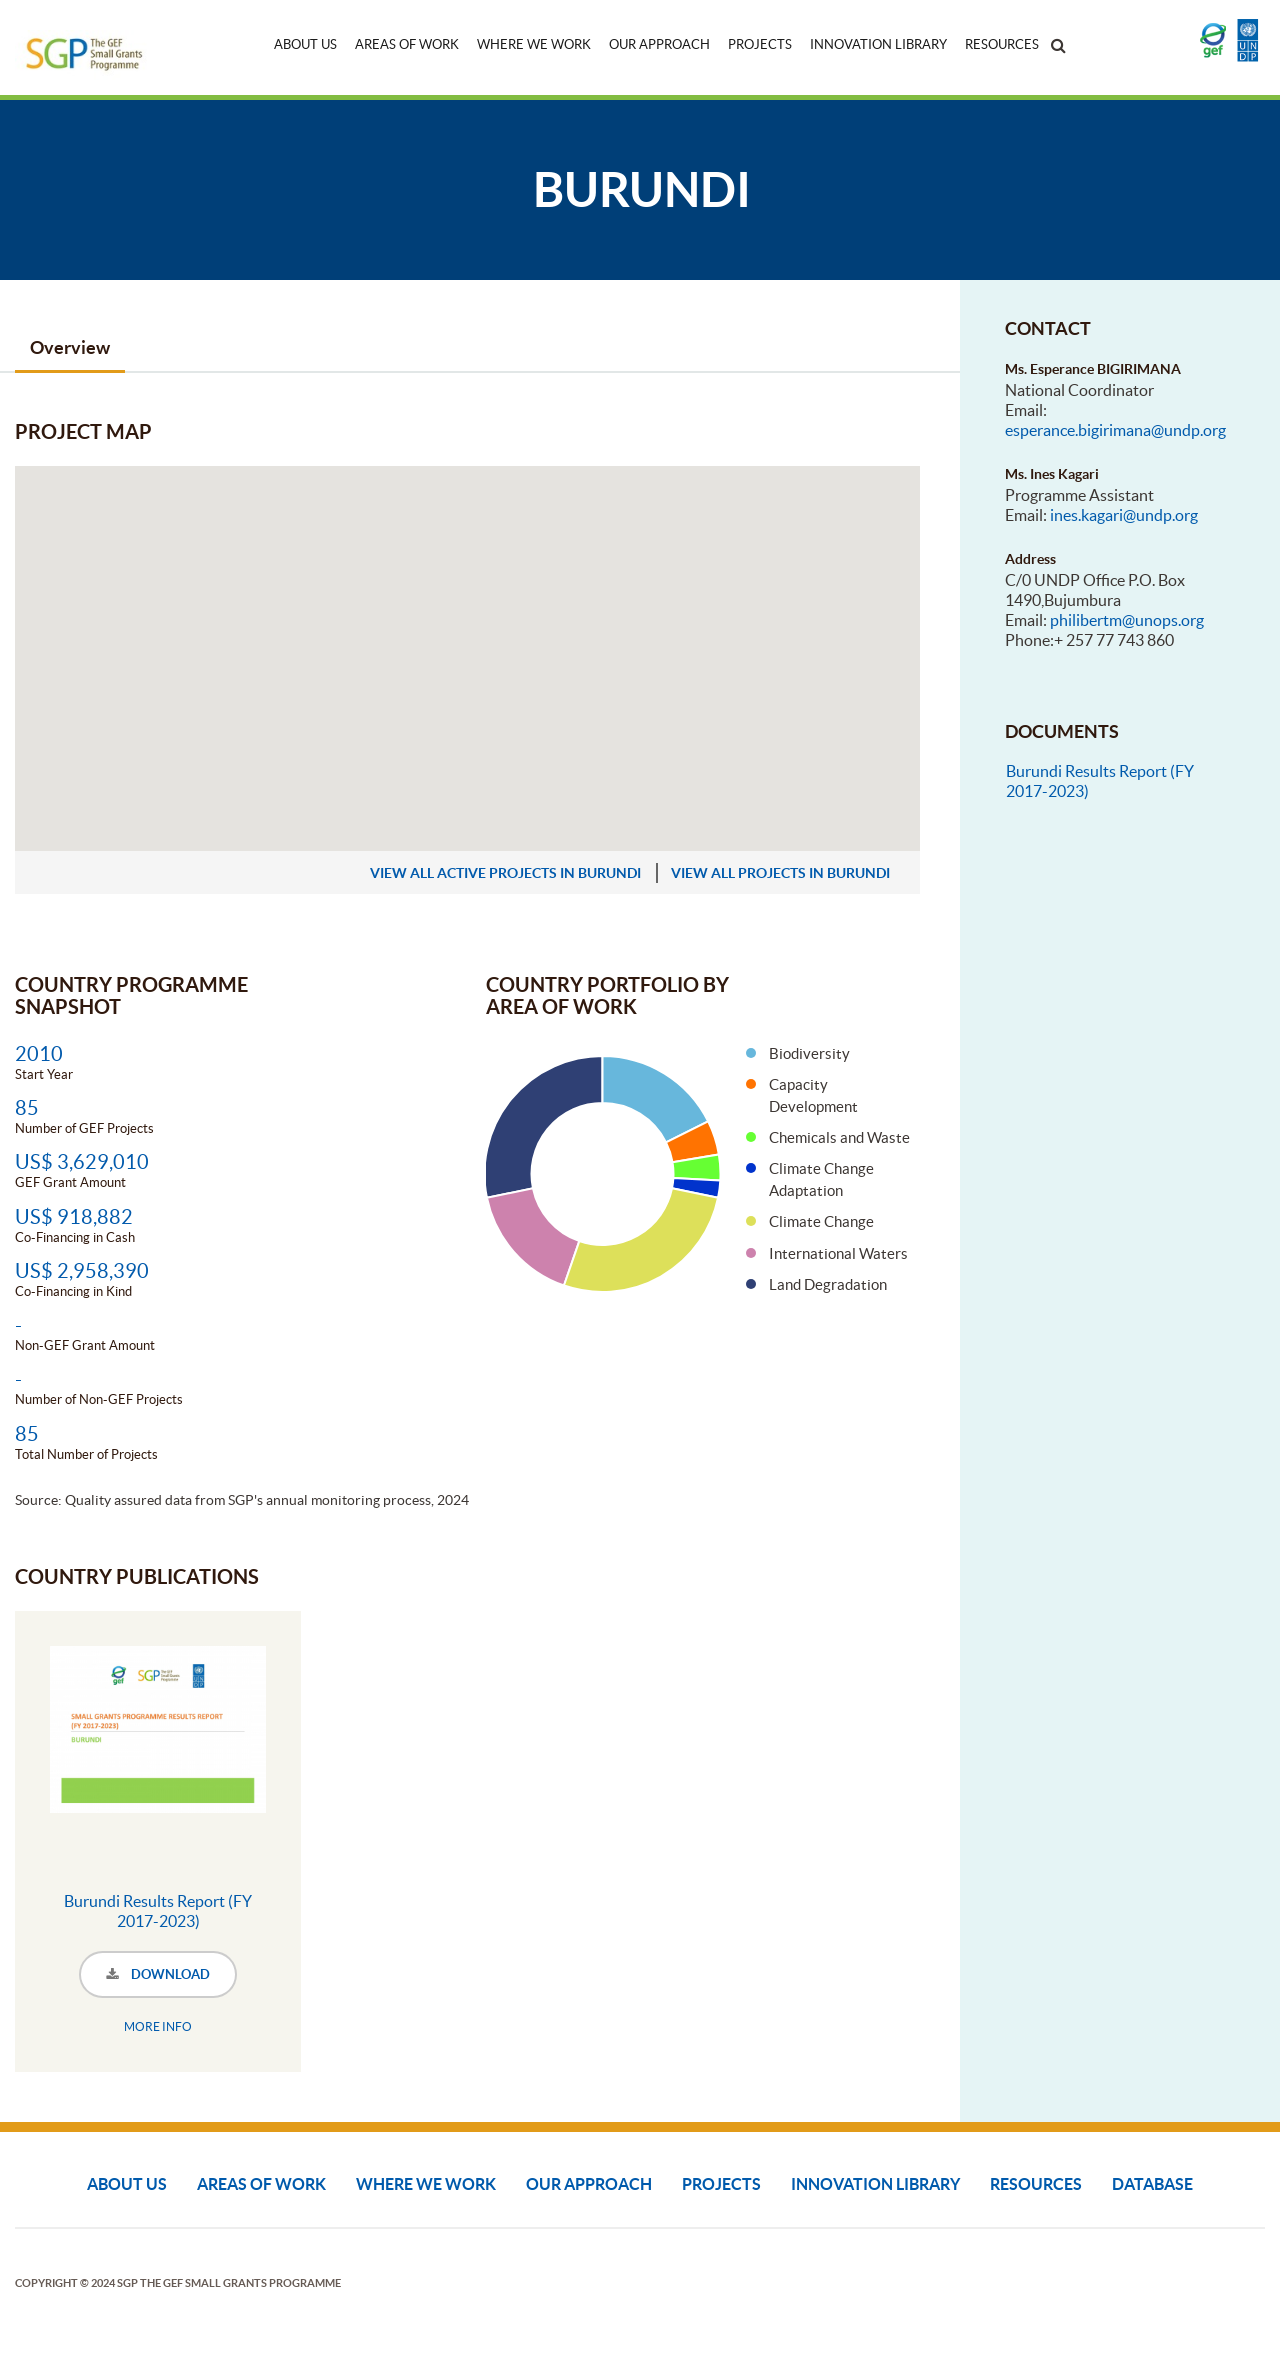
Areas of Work (407, 44)
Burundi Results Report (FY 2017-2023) (158, 1911)
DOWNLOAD (158, 1974)
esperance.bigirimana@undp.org (1115, 430)
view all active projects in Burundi (505, 873)
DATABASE (1152, 2184)
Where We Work (534, 44)
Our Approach (659, 44)
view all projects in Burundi (780, 873)
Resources (1002, 44)
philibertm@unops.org (1127, 620)
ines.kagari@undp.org (1124, 515)
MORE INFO (158, 2026)
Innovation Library (878, 44)
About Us (305, 44)
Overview (70, 347)
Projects (760, 44)
